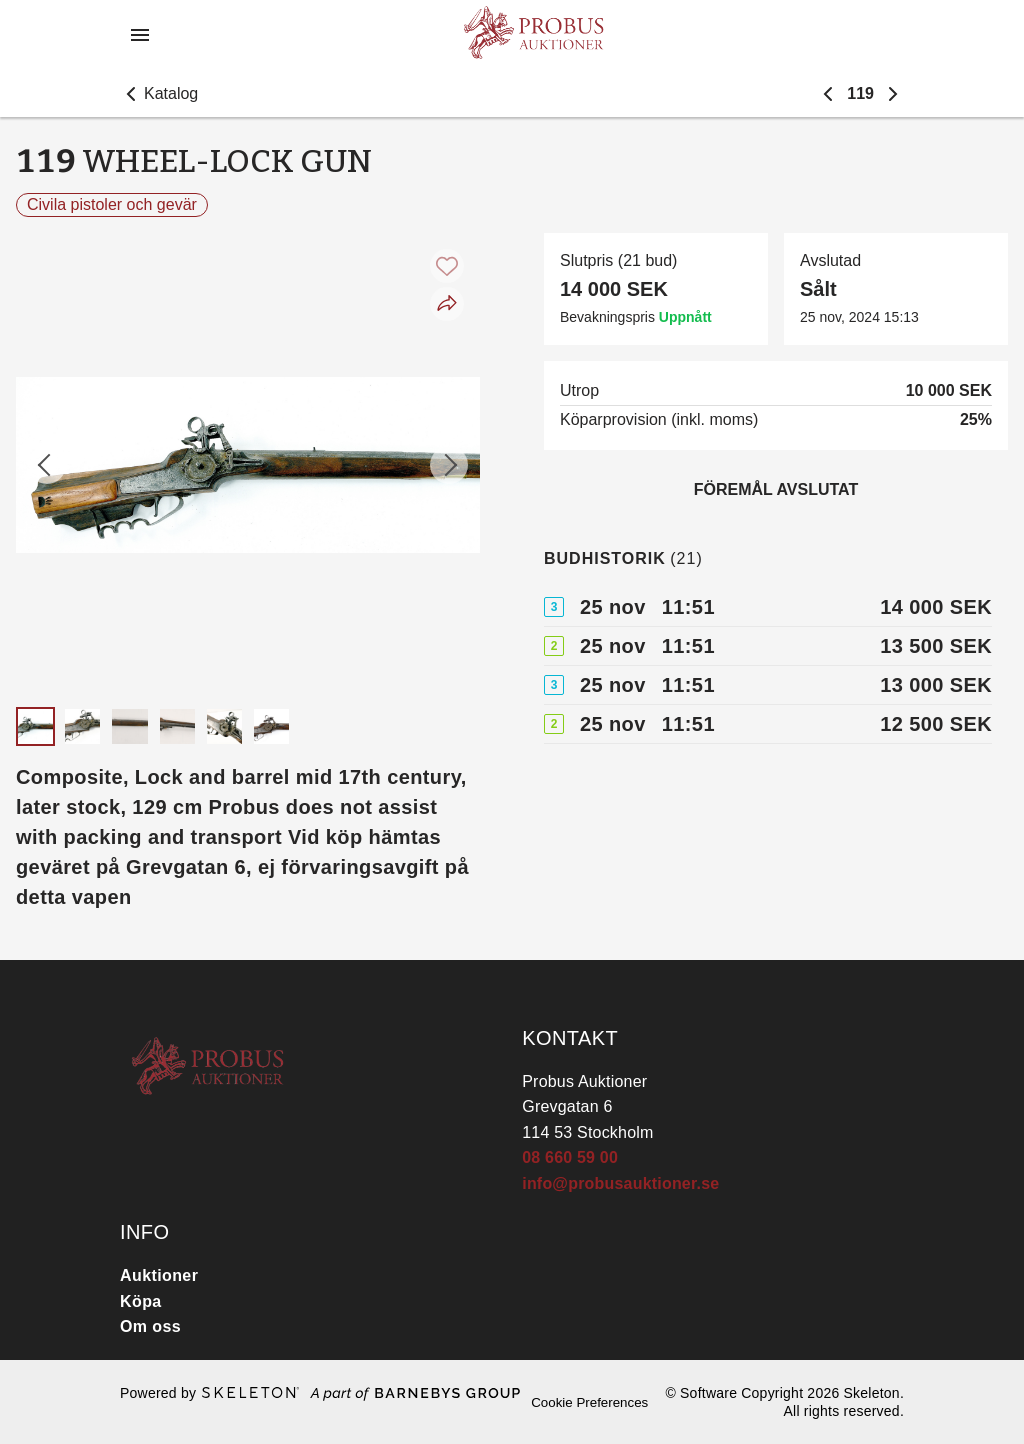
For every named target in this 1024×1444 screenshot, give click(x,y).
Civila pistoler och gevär (112, 204)
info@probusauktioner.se (620, 1183)
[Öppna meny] (140, 35)
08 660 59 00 (570, 1157)
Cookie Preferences (589, 1402)
